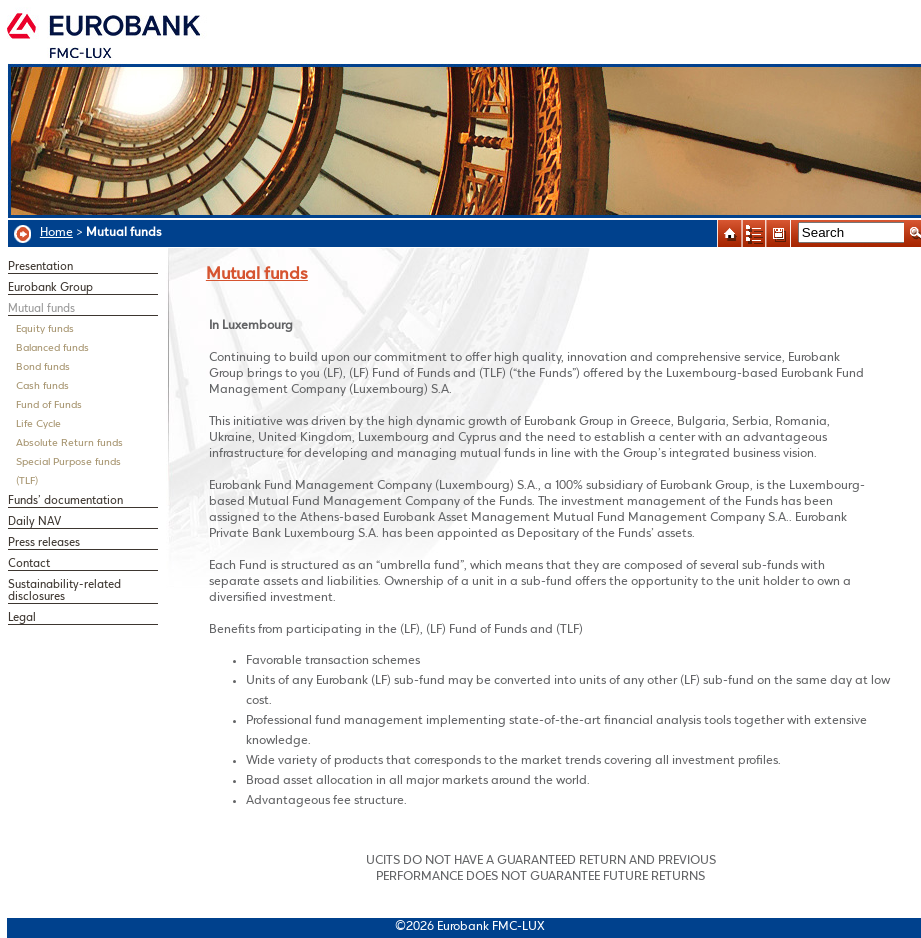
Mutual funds (41, 309)
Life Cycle (38, 424)
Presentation (40, 267)
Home (56, 232)
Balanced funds (52, 348)
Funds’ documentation (65, 501)
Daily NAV (34, 522)
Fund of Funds (49, 405)
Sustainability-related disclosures (64, 591)
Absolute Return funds (69, 443)
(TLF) (27, 481)
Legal (22, 618)
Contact (29, 564)
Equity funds (45, 329)
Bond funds (43, 367)
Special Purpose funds (68, 462)
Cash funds (42, 386)
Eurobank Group (50, 288)
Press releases (44, 543)
